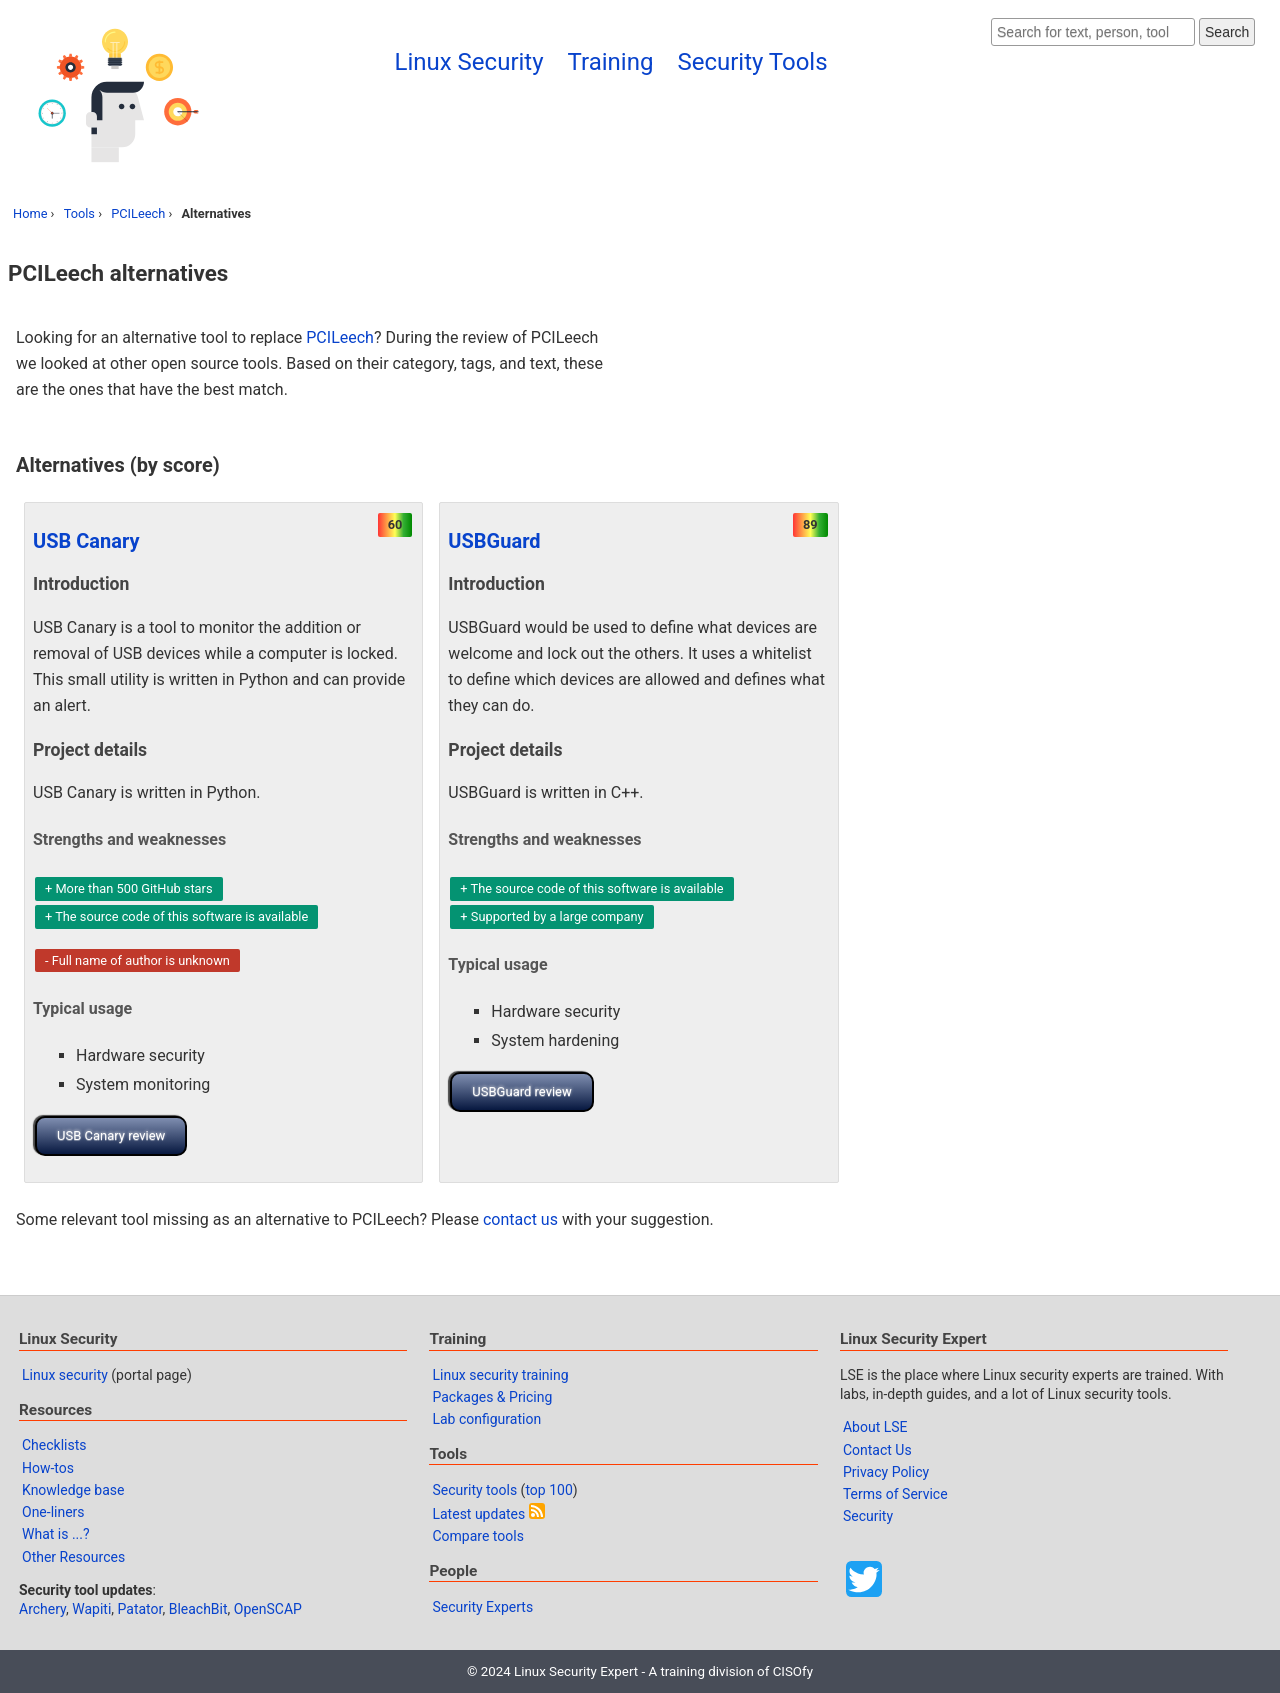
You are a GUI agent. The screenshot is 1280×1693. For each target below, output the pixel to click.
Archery (42, 1609)
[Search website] (1093, 32)
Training (611, 62)
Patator (140, 1609)
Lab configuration (486, 1419)
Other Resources (73, 1557)
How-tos (48, 1468)
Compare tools (477, 1536)
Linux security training (500, 1375)
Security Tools (752, 62)
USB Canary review (111, 1135)
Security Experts (482, 1607)
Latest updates (478, 1514)
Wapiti (91, 1609)
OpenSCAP (268, 1609)
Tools (79, 213)
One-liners (53, 1512)
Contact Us (877, 1450)
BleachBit (198, 1609)
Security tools (474, 1490)
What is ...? (56, 1534)
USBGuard (494, 541)
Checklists (54, 1445)
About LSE (875, 1427)
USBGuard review (521, 1091)
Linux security (65, 1375)
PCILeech (138, 213)
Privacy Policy (886, 1472)
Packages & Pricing (492, 1397)
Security (868, 1516)
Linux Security (469, 62)
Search (1227, 32)
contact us (520, 1219)
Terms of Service (895, 1494)
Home (30, 213)
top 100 (548, 1490)
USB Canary (86, 541)
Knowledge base (73, 1490)
